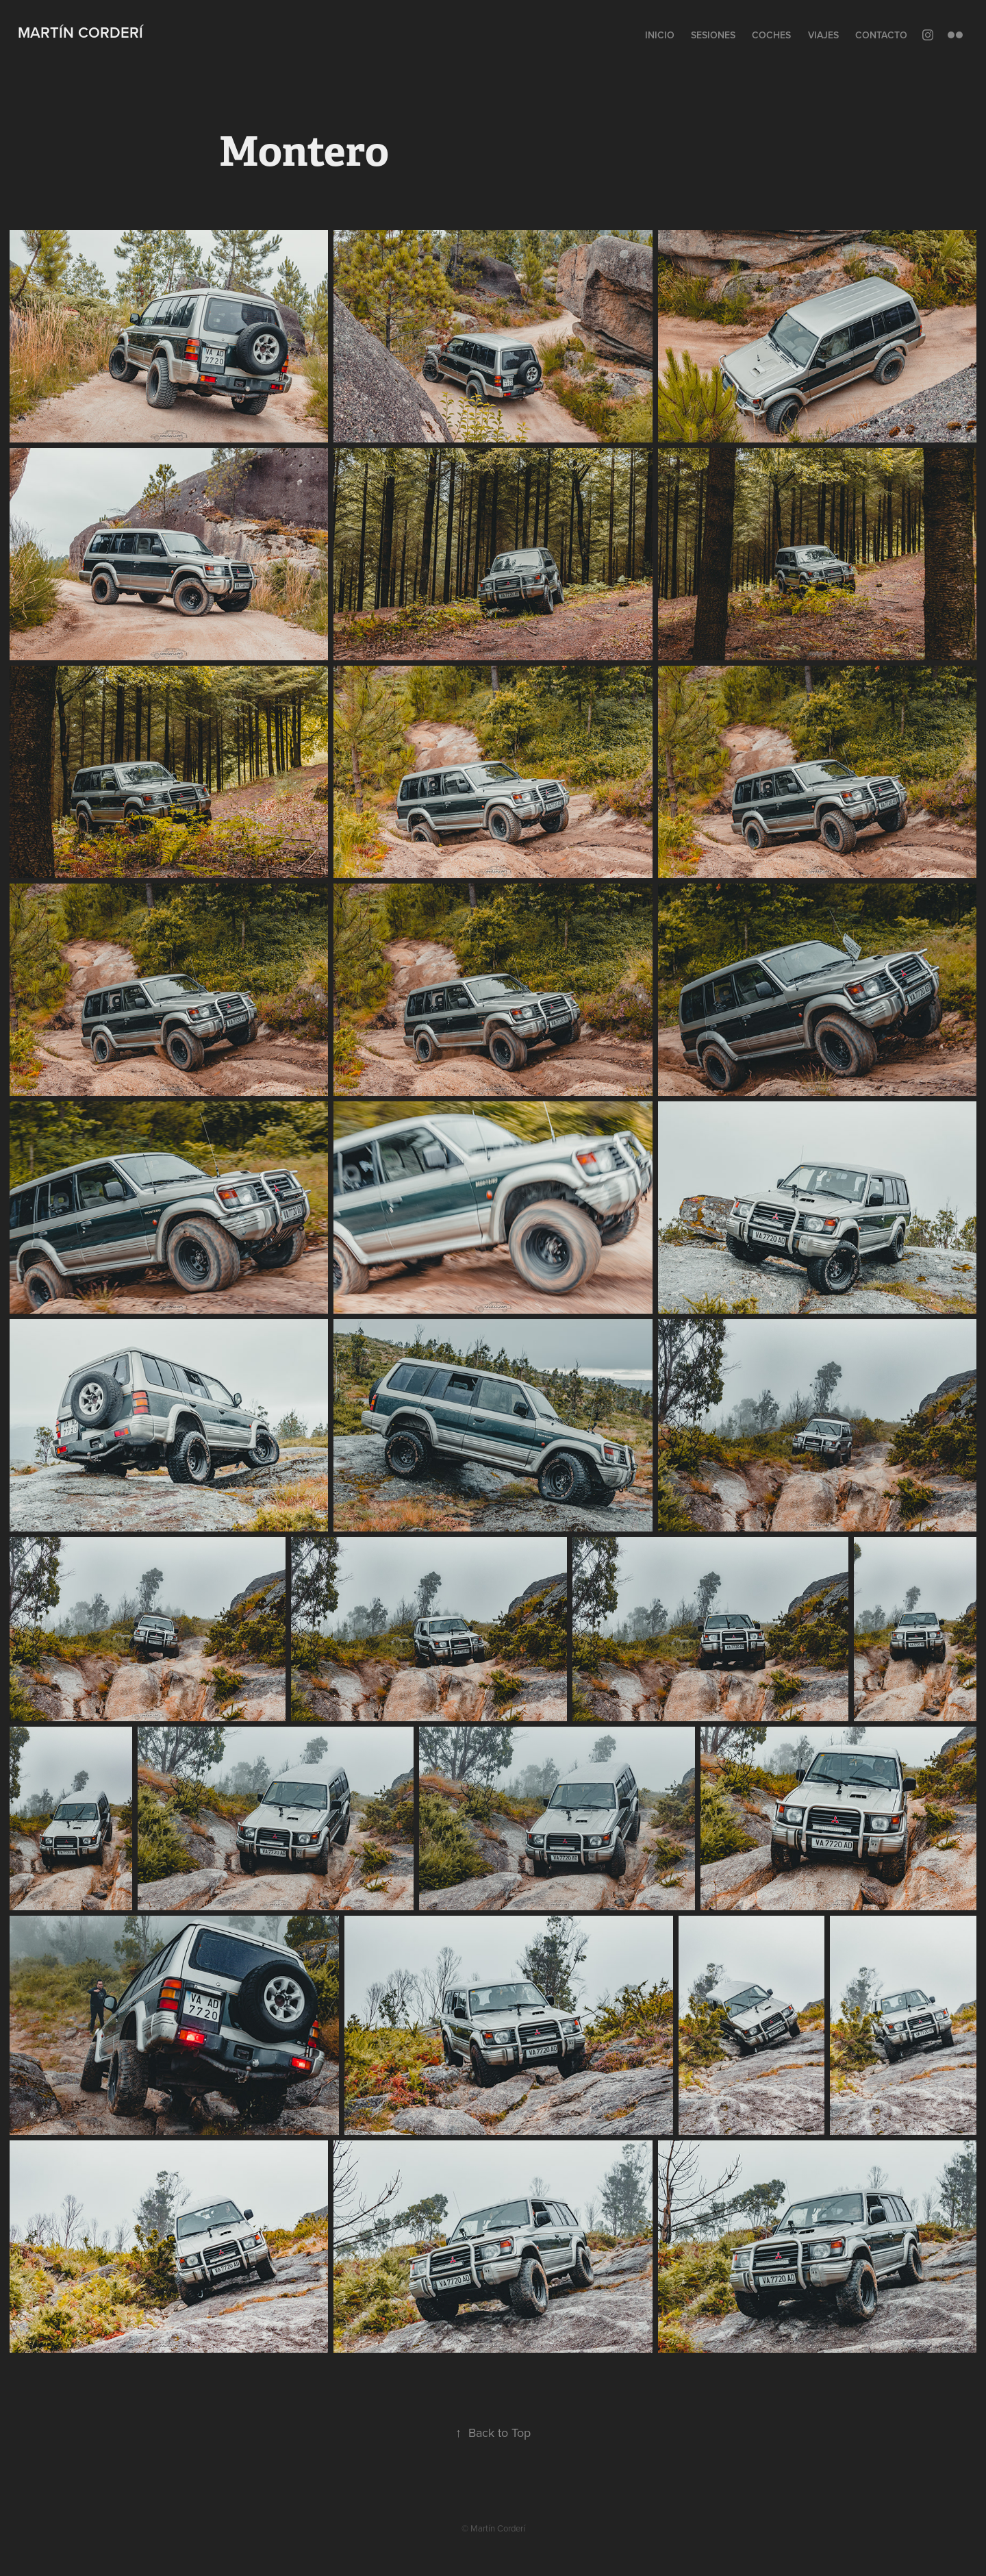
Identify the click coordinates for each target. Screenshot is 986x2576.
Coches (771, 35)
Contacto (881, 35)
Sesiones (713, 35)
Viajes (823, 35)
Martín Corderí (80, 32)
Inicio (659, 35)
